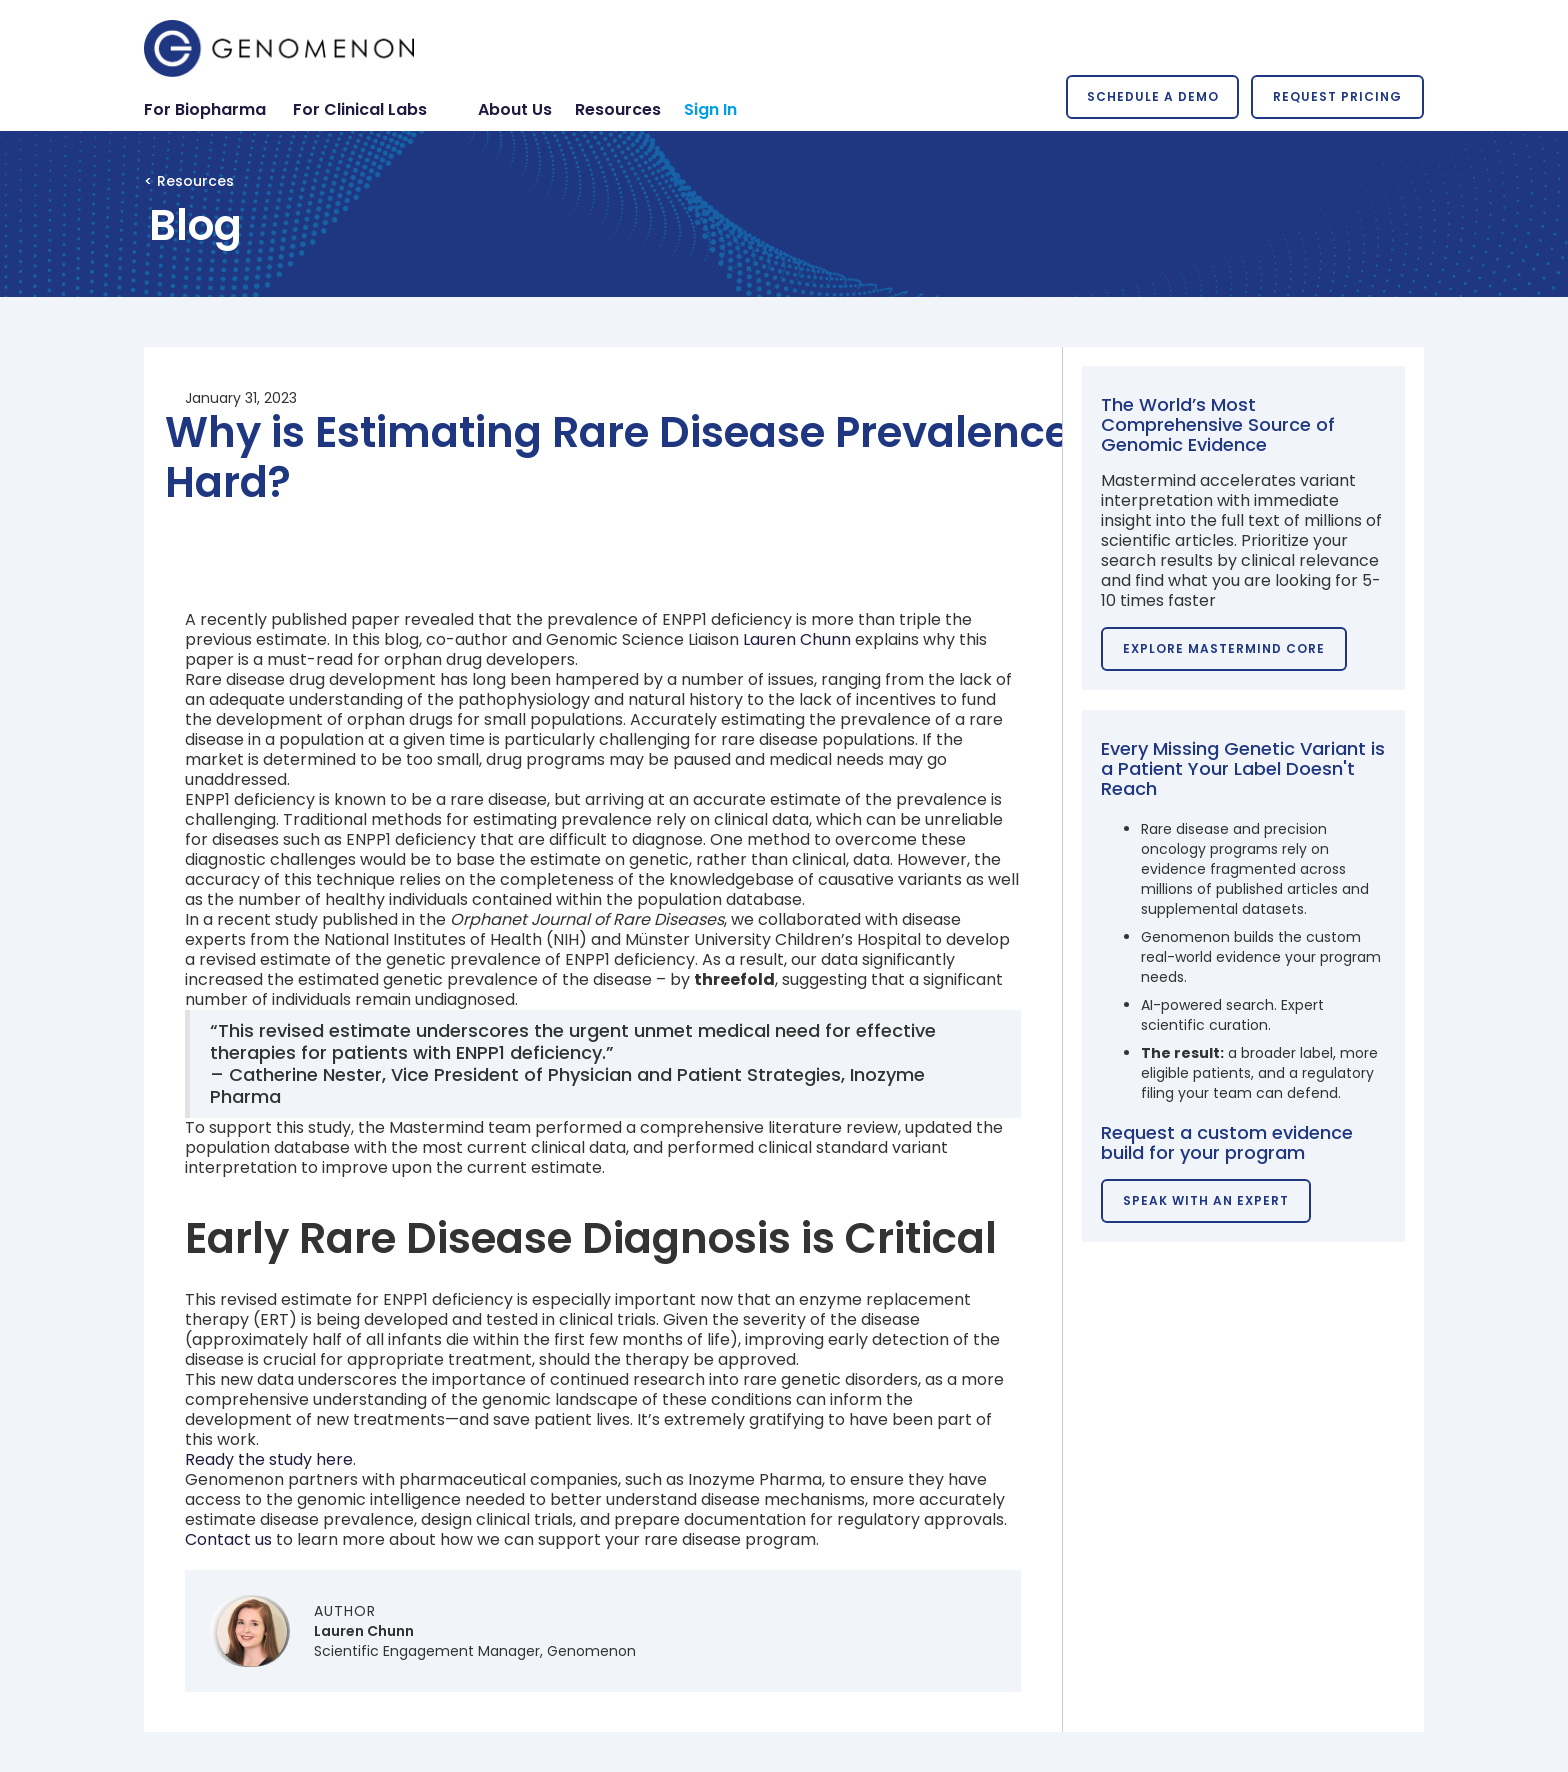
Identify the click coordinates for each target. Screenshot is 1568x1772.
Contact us (228, 1539)
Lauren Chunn (797, 639)
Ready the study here (269, 1459)
